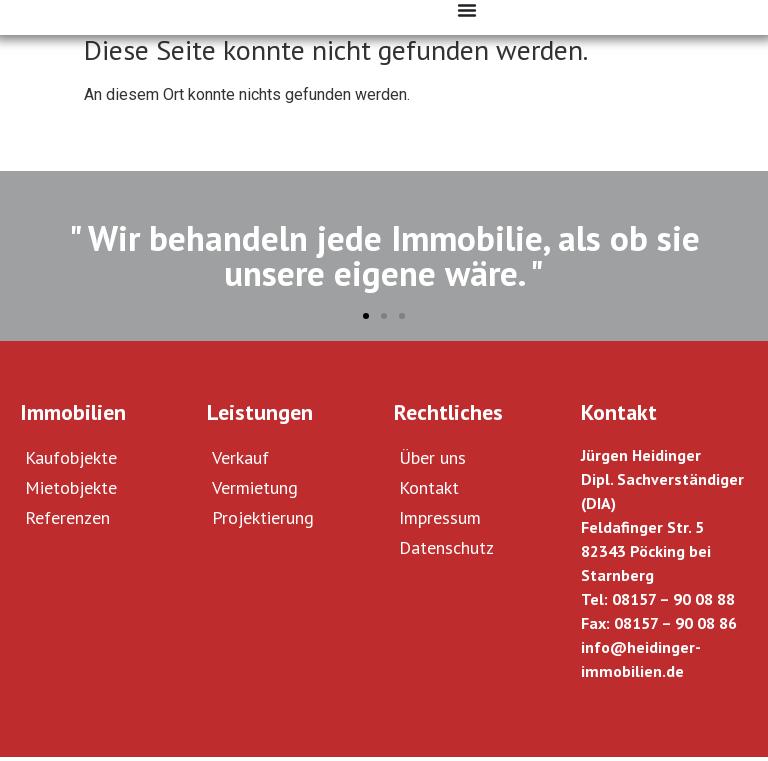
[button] (366, 320)
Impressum (440, 521)
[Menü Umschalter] (467, 10)
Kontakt (429, 491)
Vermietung (255, 491)
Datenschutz (446, 551)
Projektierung (263, 521)
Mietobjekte (71, 491)
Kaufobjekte (71, 461)
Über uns (432, 461)
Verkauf (240, 461)
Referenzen (67, 521)
